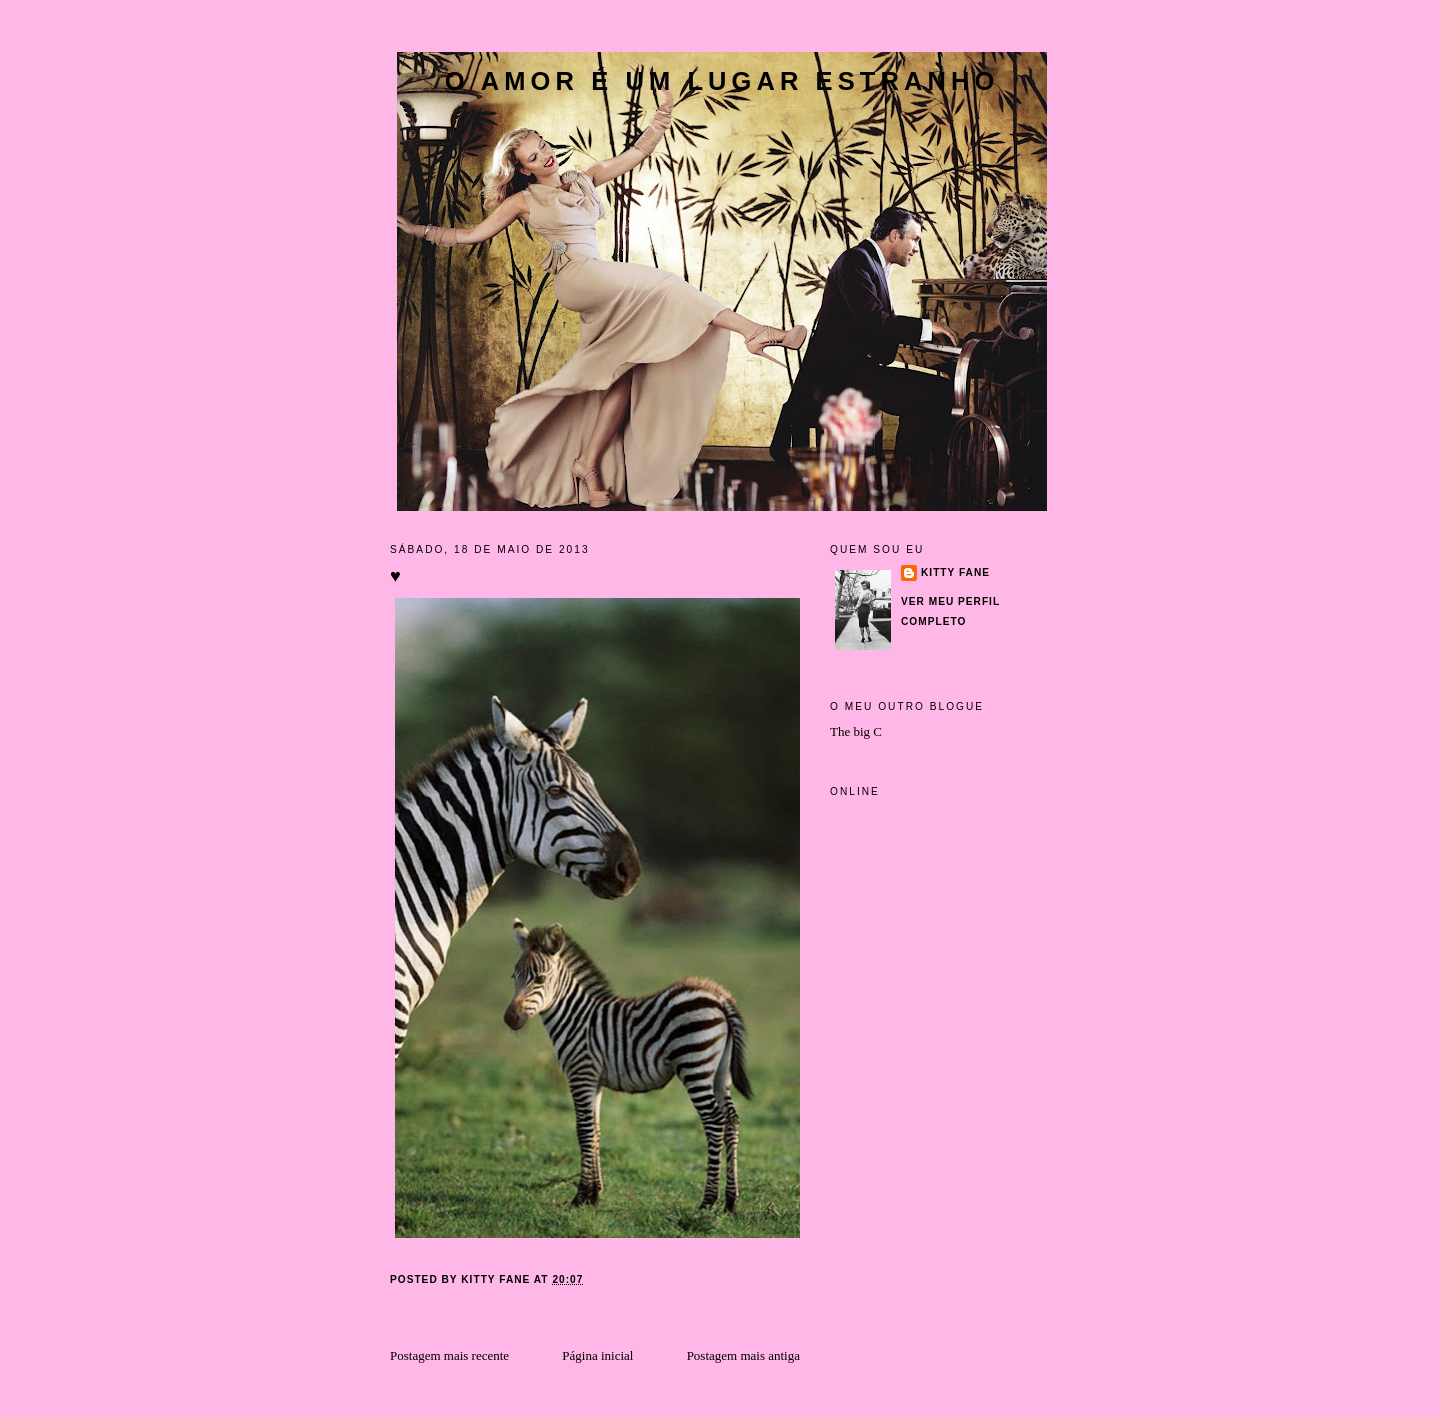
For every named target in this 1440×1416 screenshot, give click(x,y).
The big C (856, 731)
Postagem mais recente (449, 1355)
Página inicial (597, 1355)
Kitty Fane (955, 572)
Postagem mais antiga (743, 1355)
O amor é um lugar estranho (722, 81)
